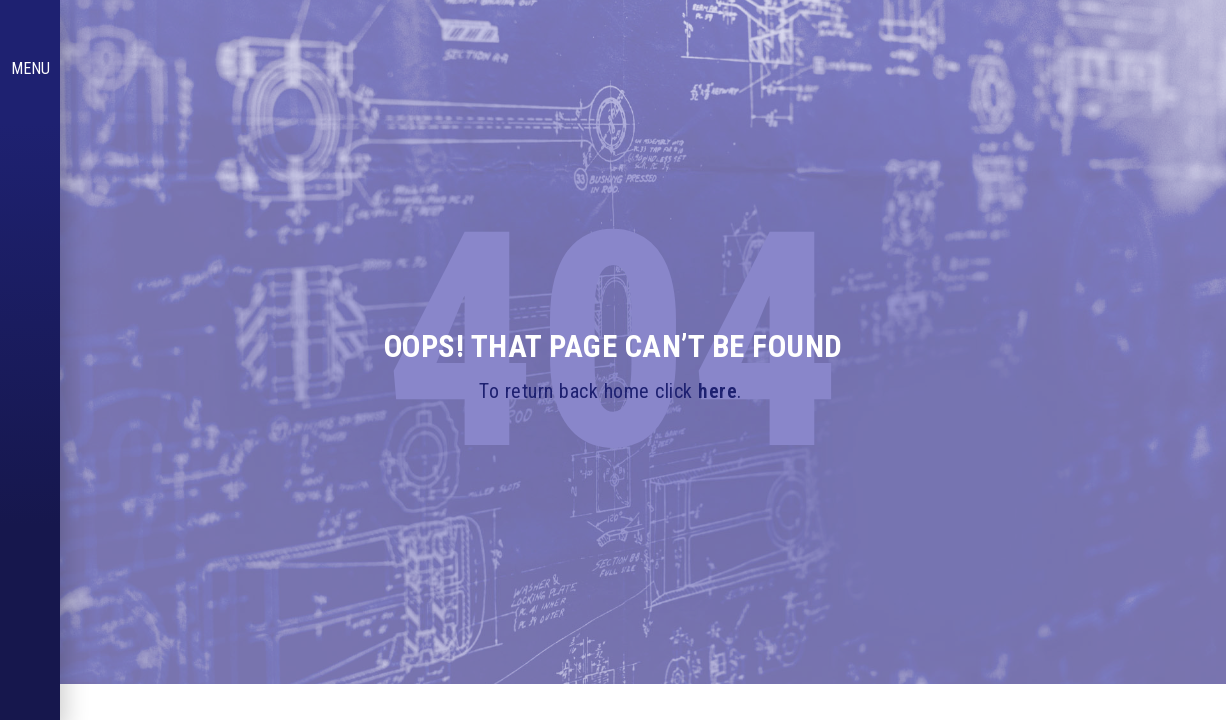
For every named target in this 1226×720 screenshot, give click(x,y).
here (717, 391)
